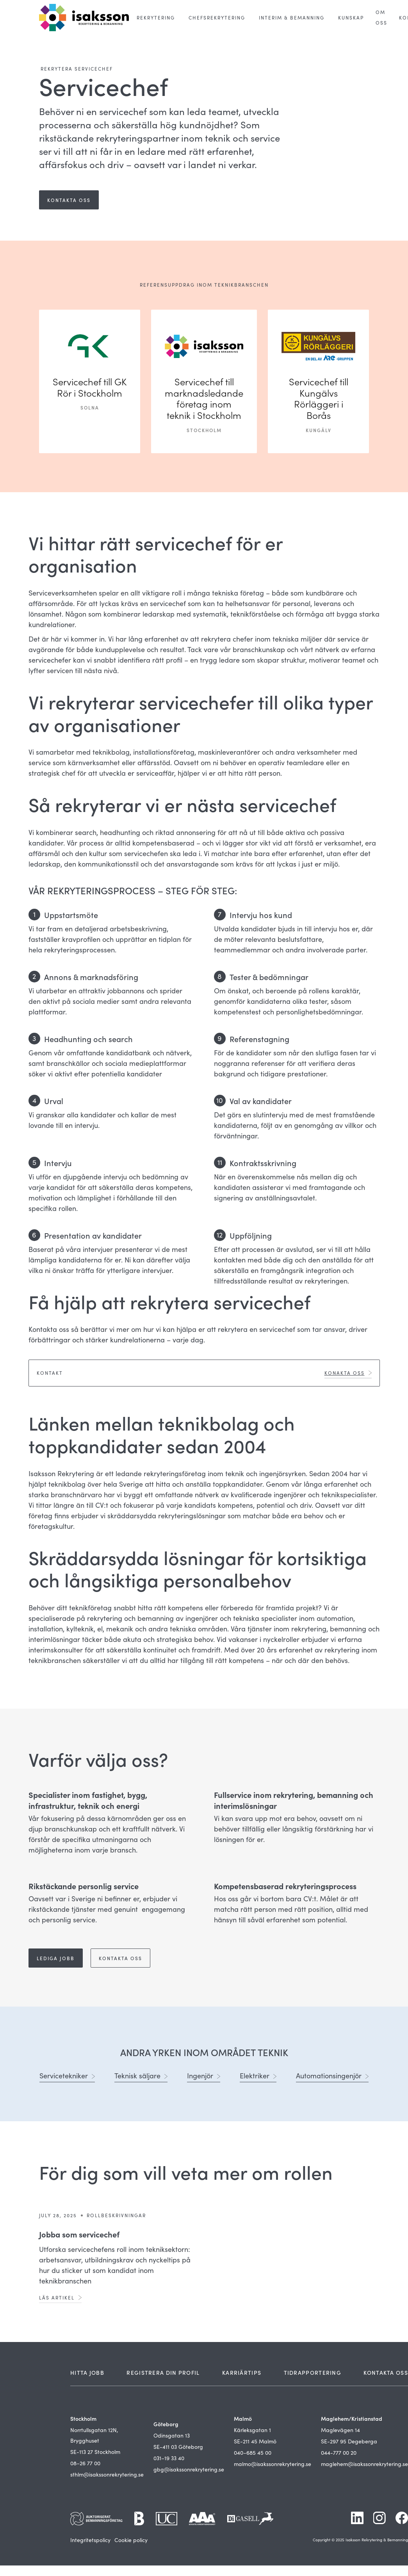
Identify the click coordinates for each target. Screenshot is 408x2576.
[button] (156, 17)
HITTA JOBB (87, 2372)
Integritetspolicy (90, 2540)
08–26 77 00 (85, 2463)
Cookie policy (131, 2540)
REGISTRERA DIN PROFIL (163, 2372)
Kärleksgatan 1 (252, 2430)
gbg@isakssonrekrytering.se (188, 2469)
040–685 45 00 (252, 2452)
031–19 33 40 (168, 2458)
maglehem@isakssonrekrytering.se (364, 2464)
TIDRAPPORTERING (313, 2372)
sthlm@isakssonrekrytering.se (107, 2474)
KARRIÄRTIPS (241, 2372)
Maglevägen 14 (340, 2430)
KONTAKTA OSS (385, 2372)
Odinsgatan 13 (171, 2435)
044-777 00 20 (338, 2452)
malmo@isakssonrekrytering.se (272, 2464)
